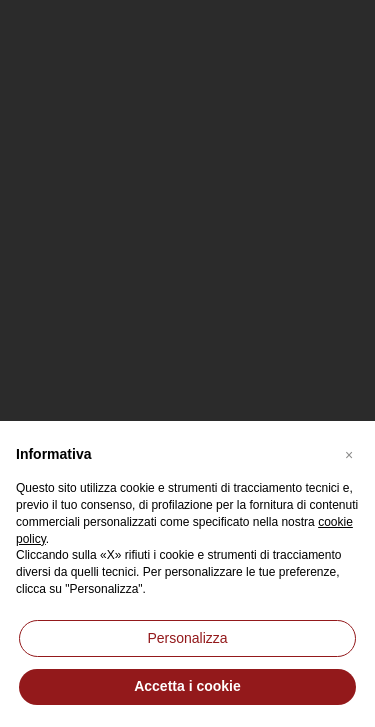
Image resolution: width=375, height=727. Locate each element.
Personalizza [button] (187, 638)
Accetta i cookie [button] (187, 686)
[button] (349, 453)
